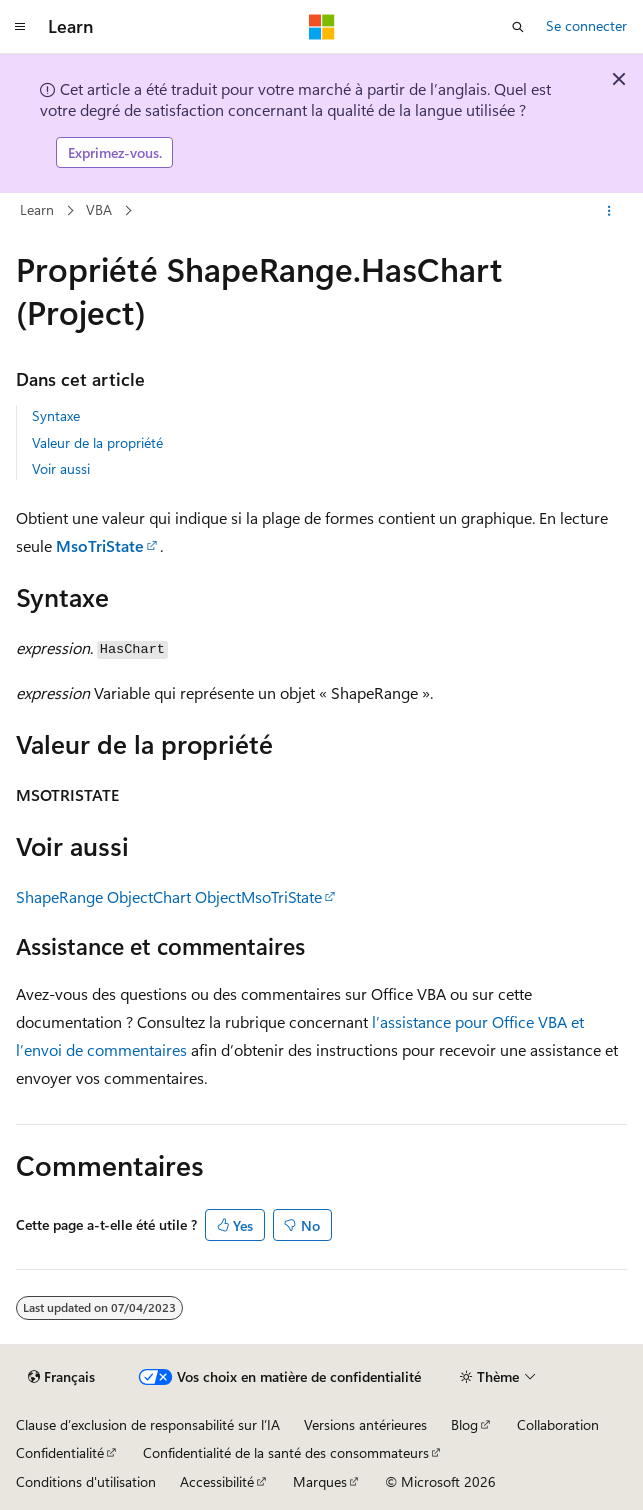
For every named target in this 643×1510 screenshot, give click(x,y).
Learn (37, 209)
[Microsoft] (322, 27)
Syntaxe (56, 415)
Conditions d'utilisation (86, 1481)
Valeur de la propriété (97, 442)
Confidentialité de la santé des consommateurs (286, 1452)
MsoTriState (100, 545)
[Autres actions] (609, 211)
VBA (99, 209)
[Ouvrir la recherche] (518, 27)
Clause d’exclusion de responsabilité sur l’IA (148, 1424)
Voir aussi (61, 468)
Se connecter (586, 25)
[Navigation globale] (20, 27)
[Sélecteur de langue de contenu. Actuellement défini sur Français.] (61, 1377)
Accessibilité (217, 1481)
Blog (464, 1424)
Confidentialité (60, 1452)
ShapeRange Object (84, 896)
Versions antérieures (365, 1424)
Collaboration (558, 1424)
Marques (320, 1481)
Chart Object (197, 896)
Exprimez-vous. (115, 152)
